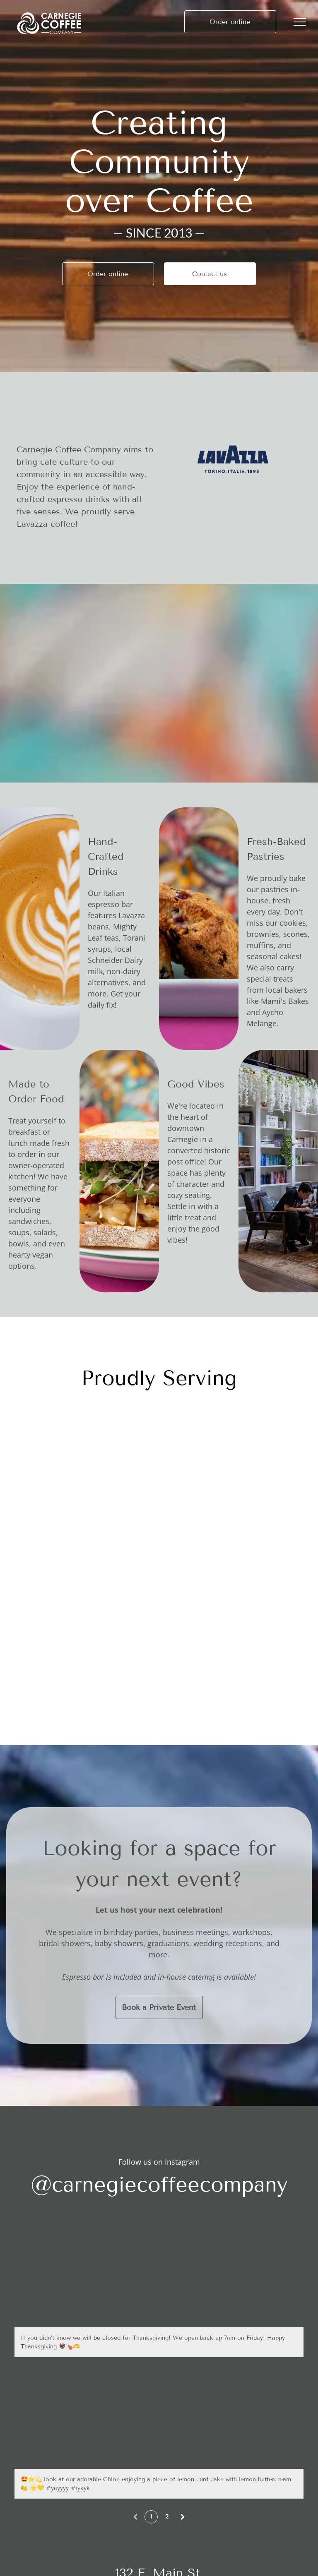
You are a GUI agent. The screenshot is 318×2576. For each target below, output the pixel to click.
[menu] (300, 22)
